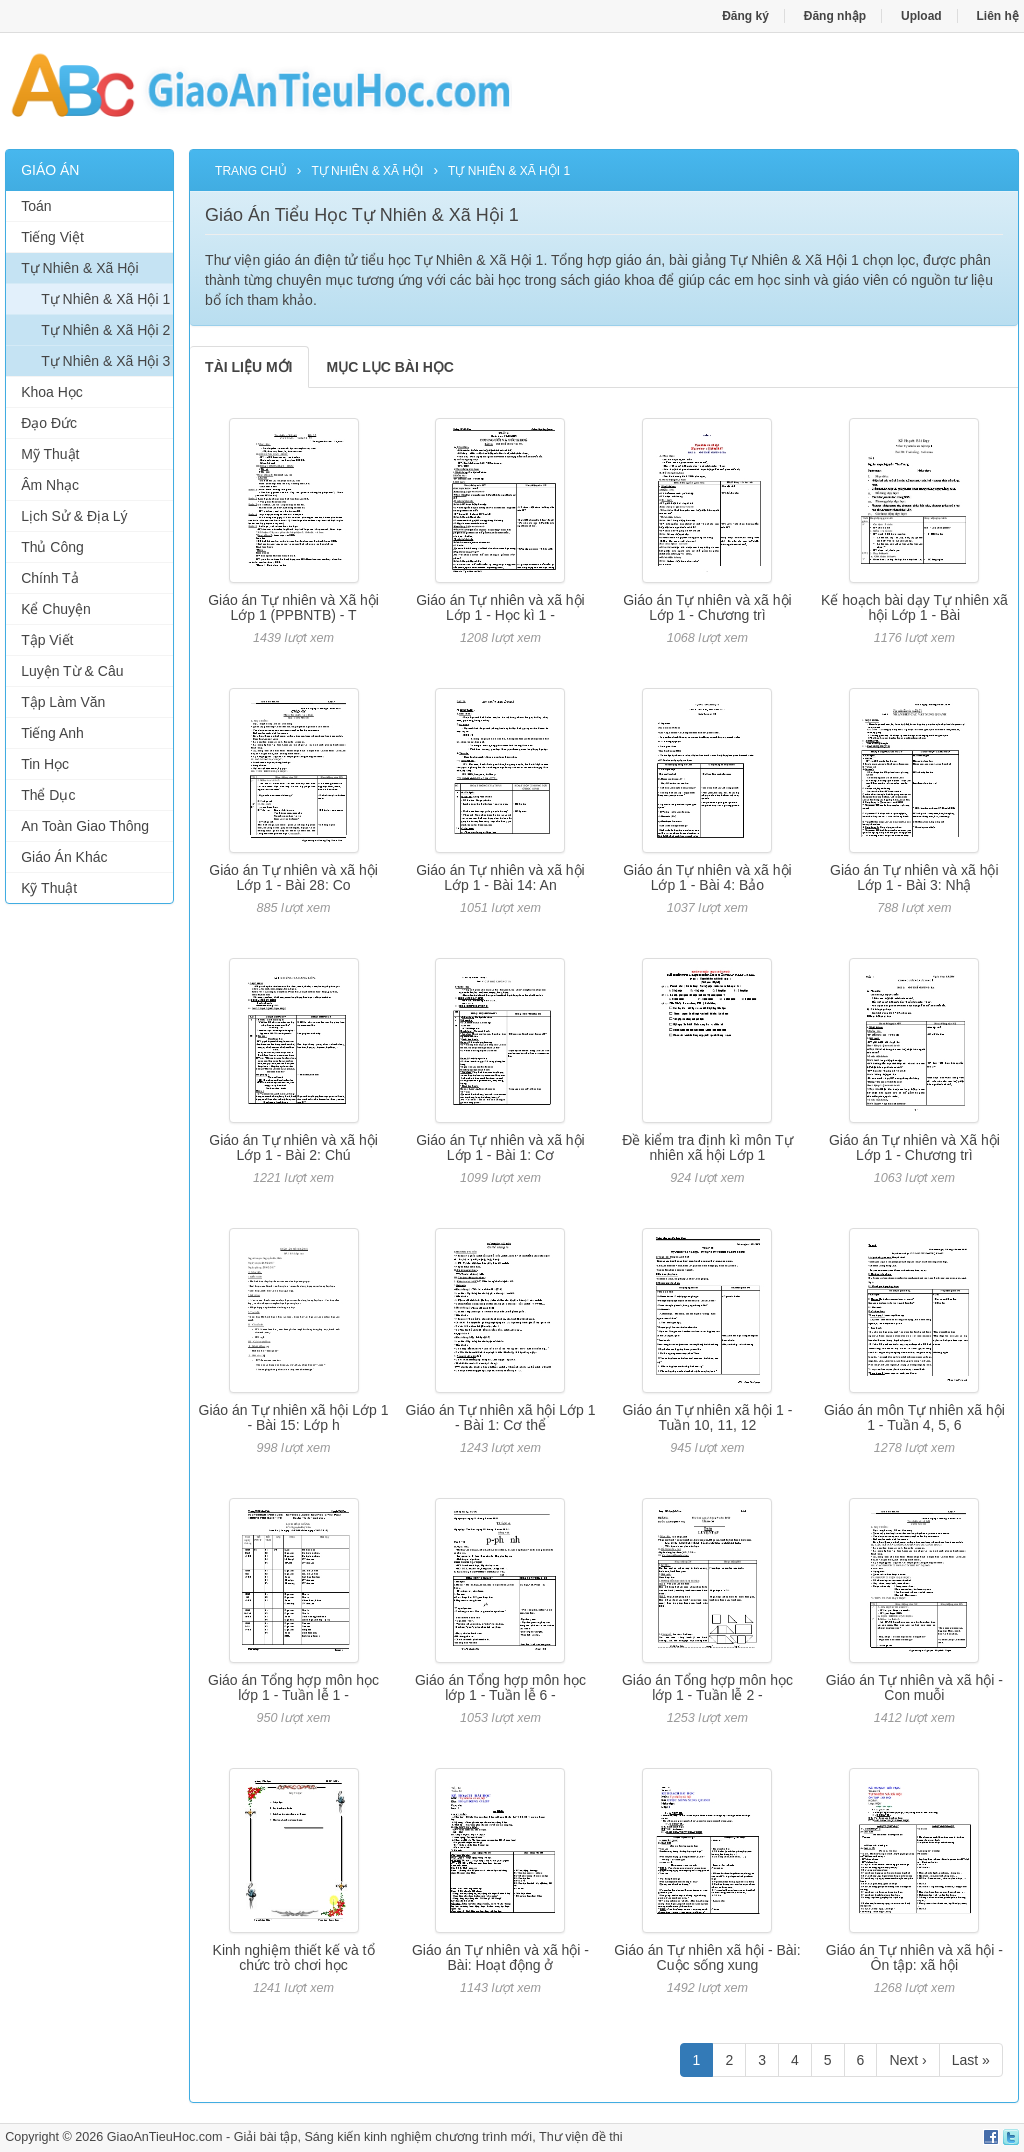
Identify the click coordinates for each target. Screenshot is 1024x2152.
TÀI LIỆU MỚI (248, 367)
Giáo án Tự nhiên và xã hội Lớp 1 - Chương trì (707, 607)
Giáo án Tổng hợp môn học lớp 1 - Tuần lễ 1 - (293, 1687)
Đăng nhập (835, 16)
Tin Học (45, 764)
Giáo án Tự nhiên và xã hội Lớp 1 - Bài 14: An (500, 877)
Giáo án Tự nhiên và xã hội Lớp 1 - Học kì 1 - (500, 607)
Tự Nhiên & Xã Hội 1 (105, 299)
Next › (907, 2060)
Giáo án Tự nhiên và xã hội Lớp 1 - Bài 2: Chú (293, 1147)
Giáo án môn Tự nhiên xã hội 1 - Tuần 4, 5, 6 (914, 1417)
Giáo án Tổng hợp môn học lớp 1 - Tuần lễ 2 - (707, 1687)
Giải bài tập (266, 2137)
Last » (971, 2060)
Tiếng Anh (52, 733)
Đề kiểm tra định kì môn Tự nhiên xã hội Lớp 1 (707, 1147)
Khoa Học (52, 392)
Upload (921, 16)
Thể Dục (48, 795)
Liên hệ (998, 16)
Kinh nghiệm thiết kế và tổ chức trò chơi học (294, 1957)
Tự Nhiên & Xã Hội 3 (105, 361)
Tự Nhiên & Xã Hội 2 (105, 330)
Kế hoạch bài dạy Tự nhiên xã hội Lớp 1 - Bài (914, 607)
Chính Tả (50, 578)
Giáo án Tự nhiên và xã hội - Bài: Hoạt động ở (500, 1957)
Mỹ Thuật (50, 454)
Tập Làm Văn (63, 702)
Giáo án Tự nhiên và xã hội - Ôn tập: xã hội (914, 1957)
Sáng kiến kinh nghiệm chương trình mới (418, 2137)
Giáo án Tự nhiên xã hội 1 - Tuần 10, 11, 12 (707, 1417)
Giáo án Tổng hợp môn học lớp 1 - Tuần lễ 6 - (500, 1687)
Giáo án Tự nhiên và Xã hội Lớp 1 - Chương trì (914, 1147)
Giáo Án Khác (64, 857)
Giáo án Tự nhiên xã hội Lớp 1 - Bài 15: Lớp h (294, 1417)
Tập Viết (47, 640)
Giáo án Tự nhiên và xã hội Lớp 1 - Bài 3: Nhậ (914, 877)
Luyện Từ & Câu (72, 671)
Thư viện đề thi (581, 2137)
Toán (36, 206)
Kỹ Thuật (49, 888)
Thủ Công (52, 547)
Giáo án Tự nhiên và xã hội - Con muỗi (914, 1687)
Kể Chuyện (56, 609)
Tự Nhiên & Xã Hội (79, 268)
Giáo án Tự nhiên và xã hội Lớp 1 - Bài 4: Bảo (707, 877)
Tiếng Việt (52, 237)
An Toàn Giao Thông (85, 826)
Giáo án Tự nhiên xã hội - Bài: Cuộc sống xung (707, 1957)
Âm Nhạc (50, 485)
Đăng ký (745, 16)
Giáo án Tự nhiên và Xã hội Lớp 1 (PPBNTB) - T (293, 607)
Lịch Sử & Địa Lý (74, 516)
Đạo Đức (49, 423)
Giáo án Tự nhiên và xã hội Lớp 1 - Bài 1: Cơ (500, 1147)
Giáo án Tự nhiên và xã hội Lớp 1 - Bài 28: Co (293, 877)
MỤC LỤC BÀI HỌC (390, 367)
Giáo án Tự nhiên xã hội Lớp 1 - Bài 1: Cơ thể (501, 1417)
